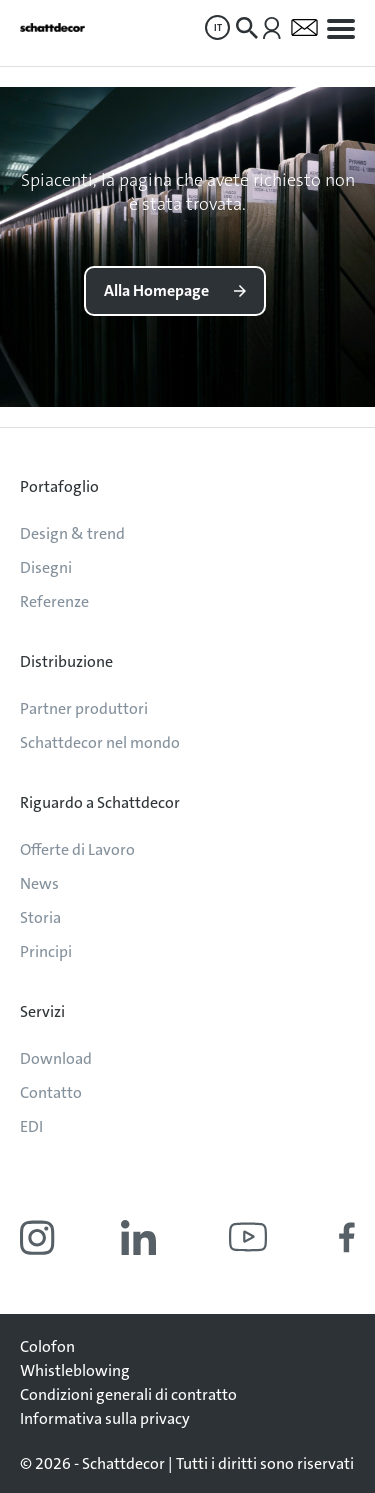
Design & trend (72, 533)
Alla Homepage (156, 290)
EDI (31, 1126)
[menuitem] (217, 27)
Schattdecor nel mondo (100, 742)
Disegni (46, 567)
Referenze (54, 601)
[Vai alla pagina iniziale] (52, 27)
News (39, 883)
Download (56, 1058)
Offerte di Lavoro (77, 849)
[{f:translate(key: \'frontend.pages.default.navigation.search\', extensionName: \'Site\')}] (247, 28)
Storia (40, 917)
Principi (46, 951)
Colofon (47, 1346)
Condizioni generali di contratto (128, 1394)
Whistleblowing (75, 1370)
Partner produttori (84, 708)
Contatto (51, 1092)
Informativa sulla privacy (105, 1418)
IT (218, 27)
